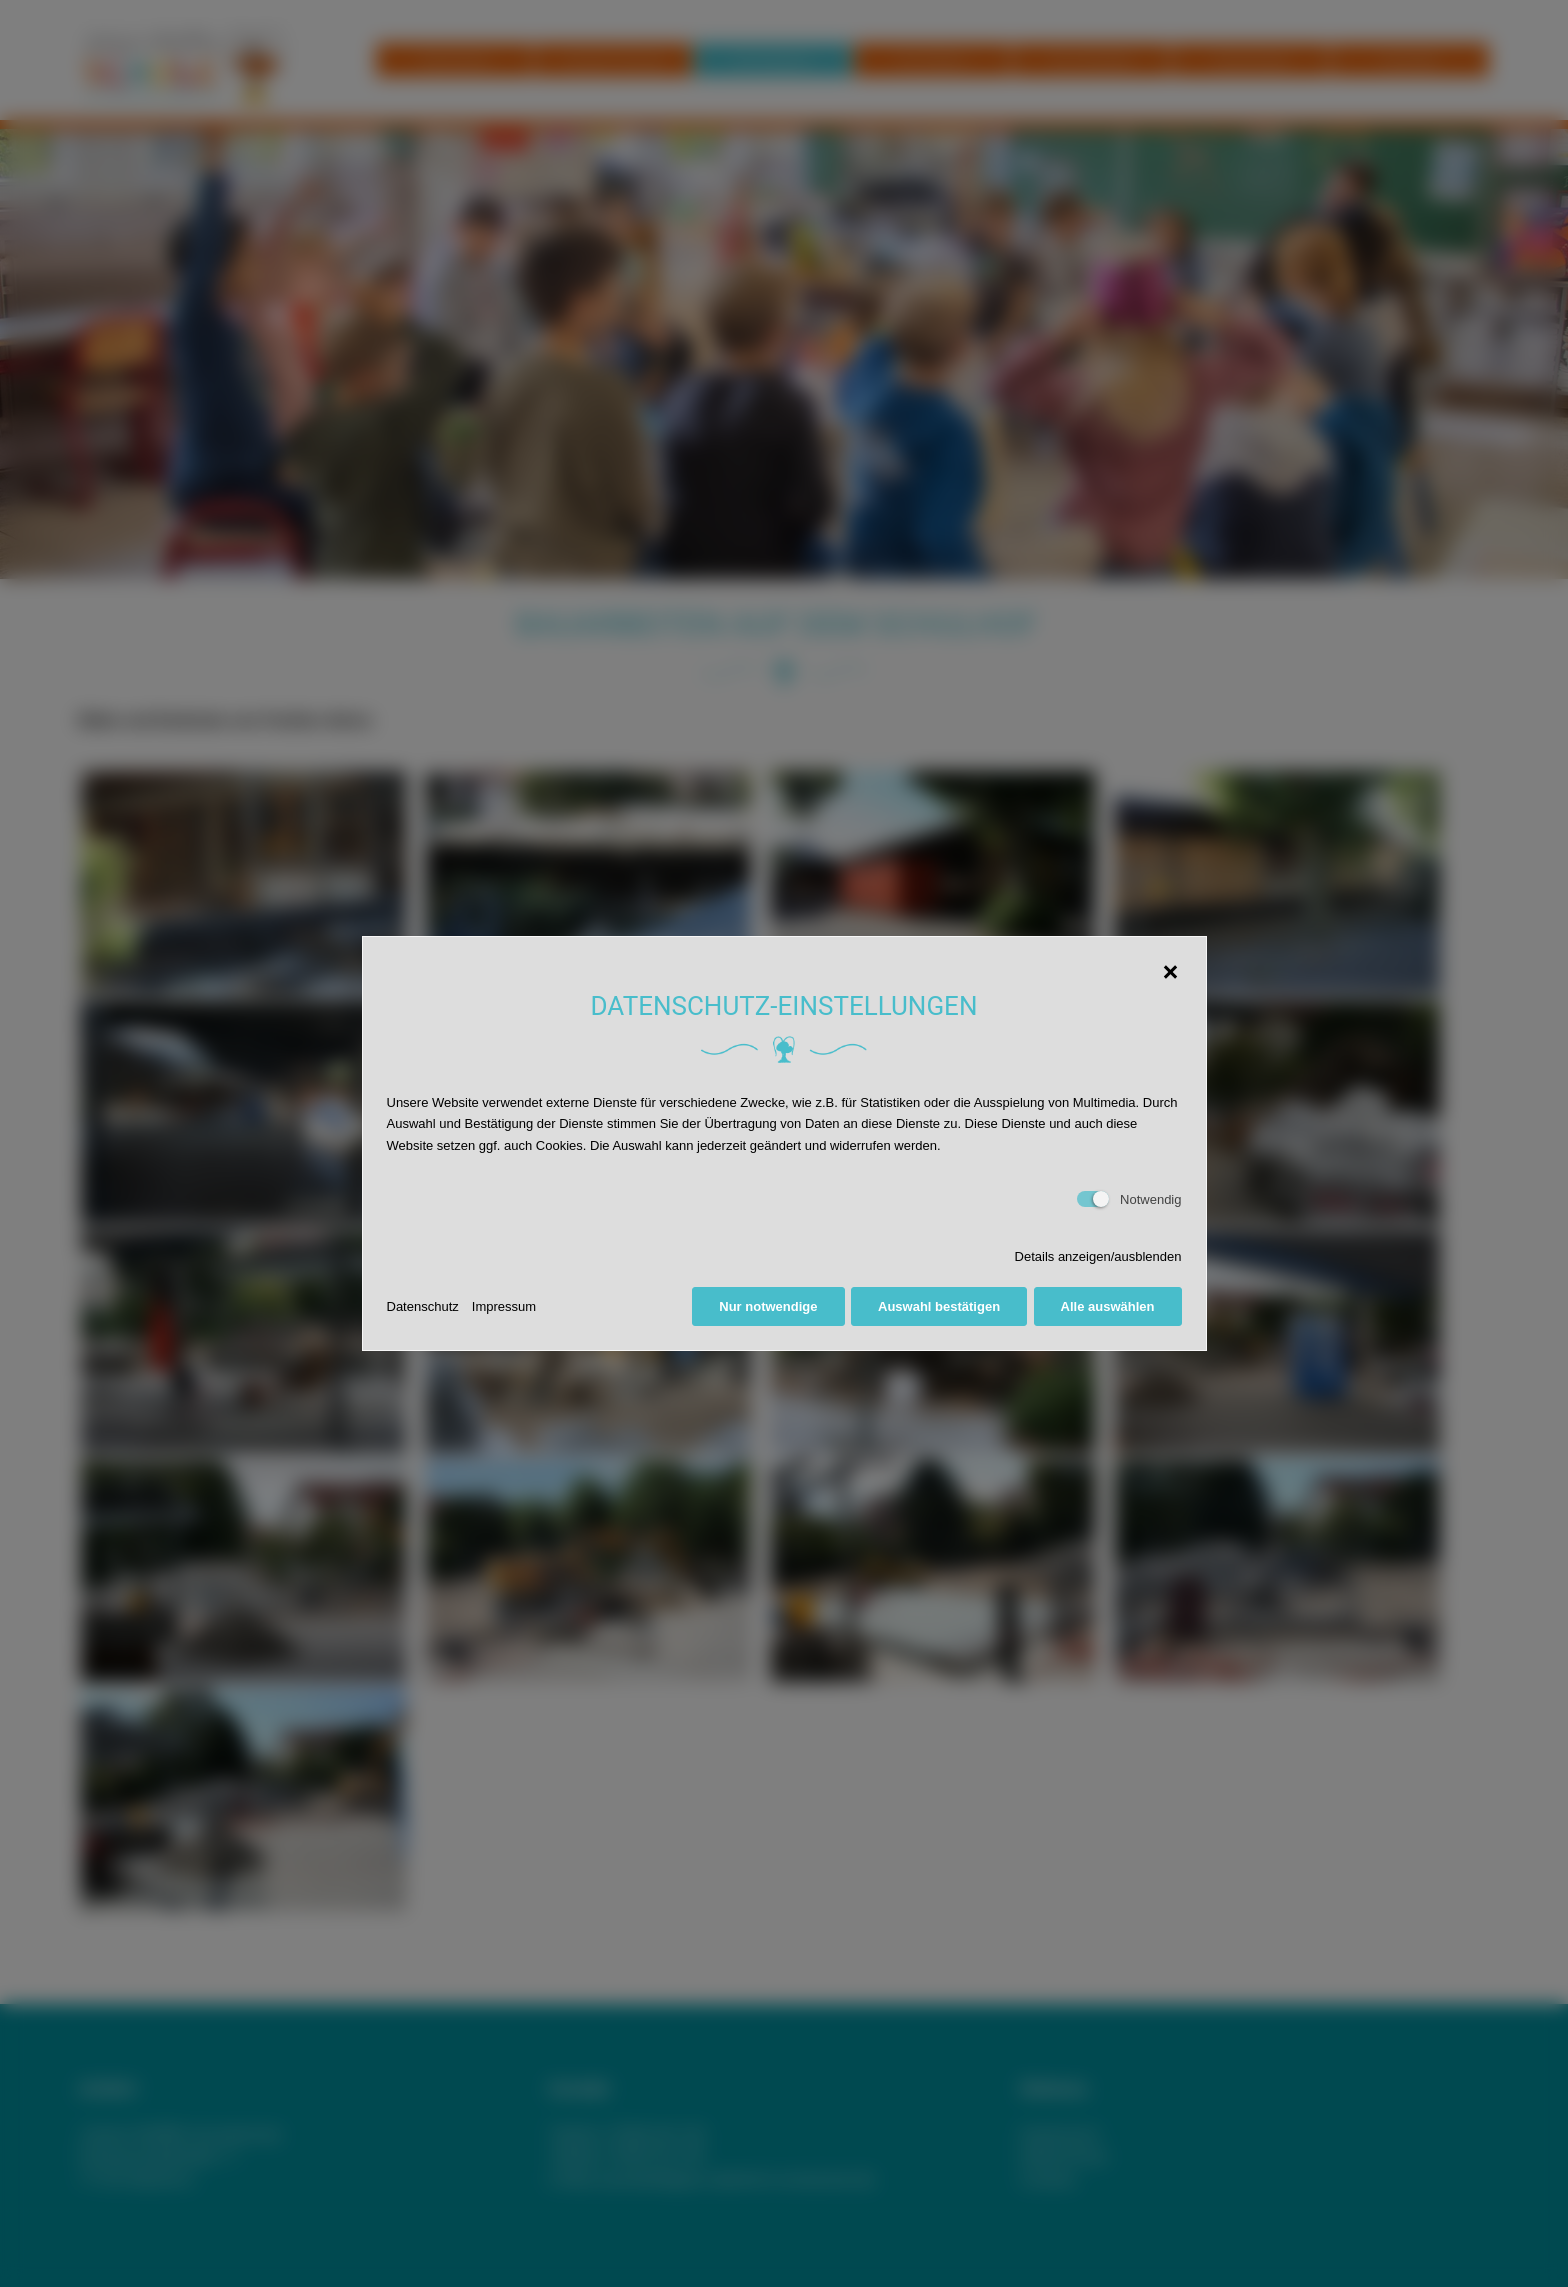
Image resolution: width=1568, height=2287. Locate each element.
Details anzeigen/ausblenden (1098, 1256)
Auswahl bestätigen (939, 1306)
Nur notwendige (768, 1306)
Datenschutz (423, 1306)
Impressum (504, 1306)
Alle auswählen (1108, 1306)
